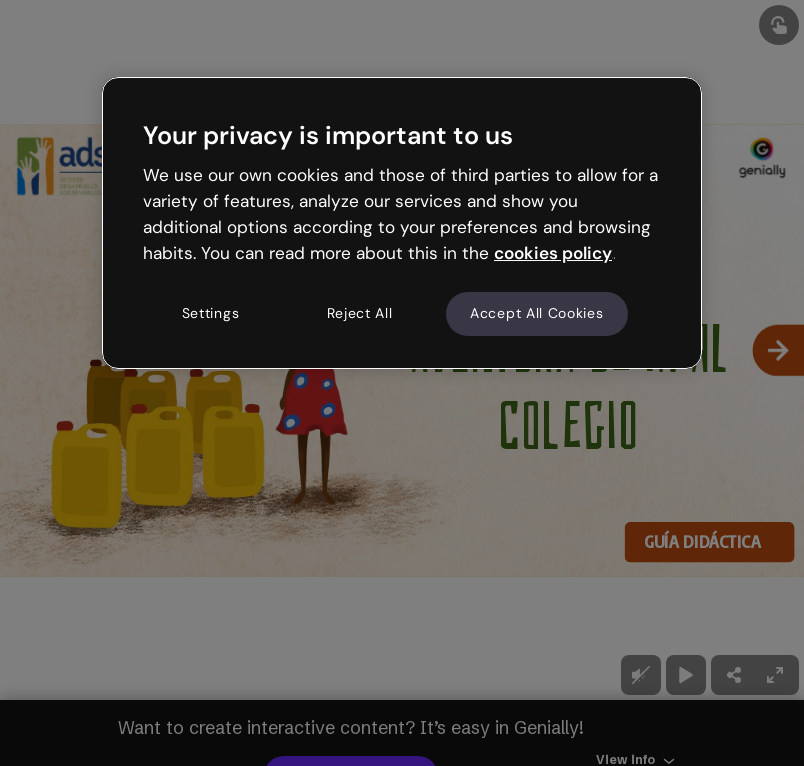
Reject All (360, 314)
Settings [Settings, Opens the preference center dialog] (211, 314)
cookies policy (553, 253)
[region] (402, 223)
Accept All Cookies (537, 314)
